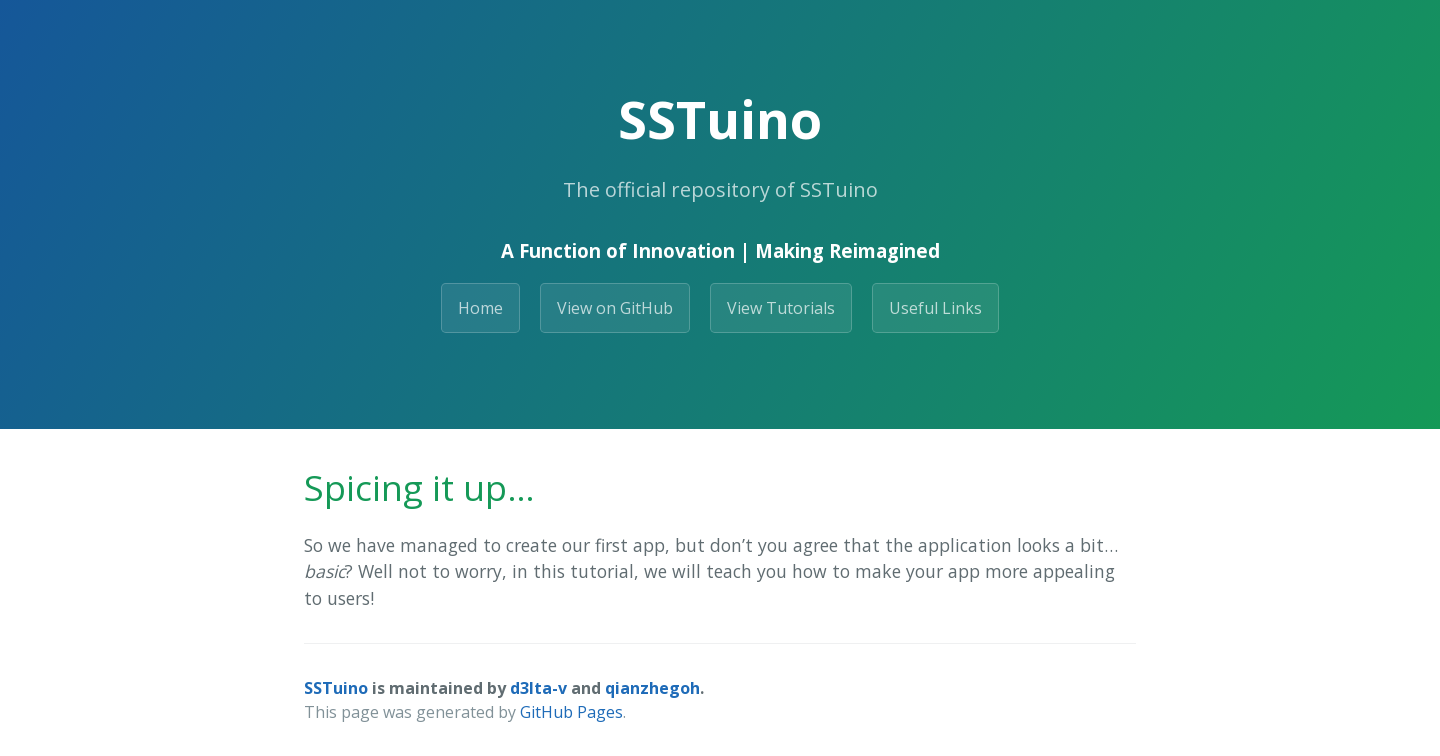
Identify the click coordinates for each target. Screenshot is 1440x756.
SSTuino (336, 688)
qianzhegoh (652, 688)
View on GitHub (615, 308)
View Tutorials (781, 308)
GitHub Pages (571, 712)
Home (480, 308)
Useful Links (935, 308)
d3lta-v (538, 688)
